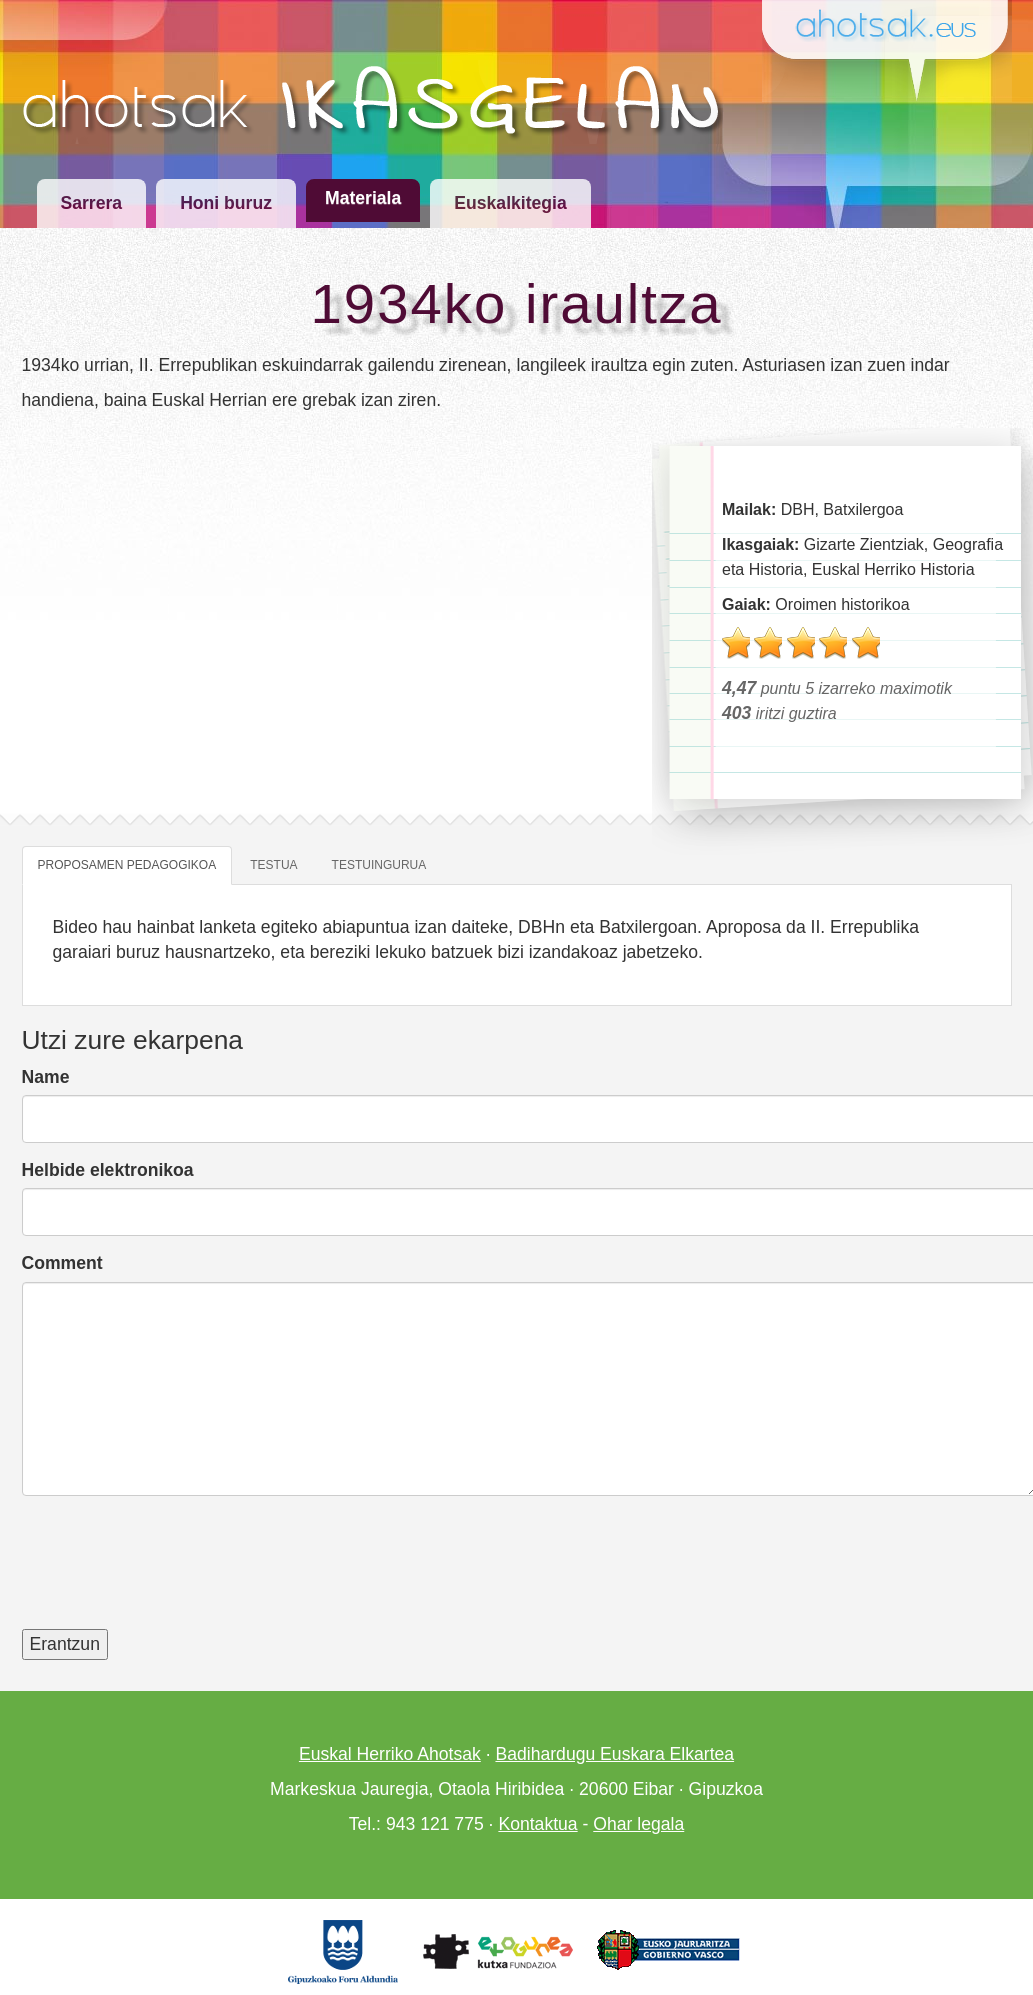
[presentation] (174, 1575)
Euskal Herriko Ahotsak (390, 1754)
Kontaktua (537, 1824)
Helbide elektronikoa (108, 1170)
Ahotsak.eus (894, 26)
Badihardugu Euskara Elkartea (614, 1754)
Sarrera (92, 203)
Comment (62, 1263)
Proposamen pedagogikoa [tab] (127, 865)
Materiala (363, 198)
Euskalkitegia (510, 203)
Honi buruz (226, 203)
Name (46, 1077)
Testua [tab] (273, 865)
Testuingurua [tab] (379, 865)
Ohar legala (638, 1824)
